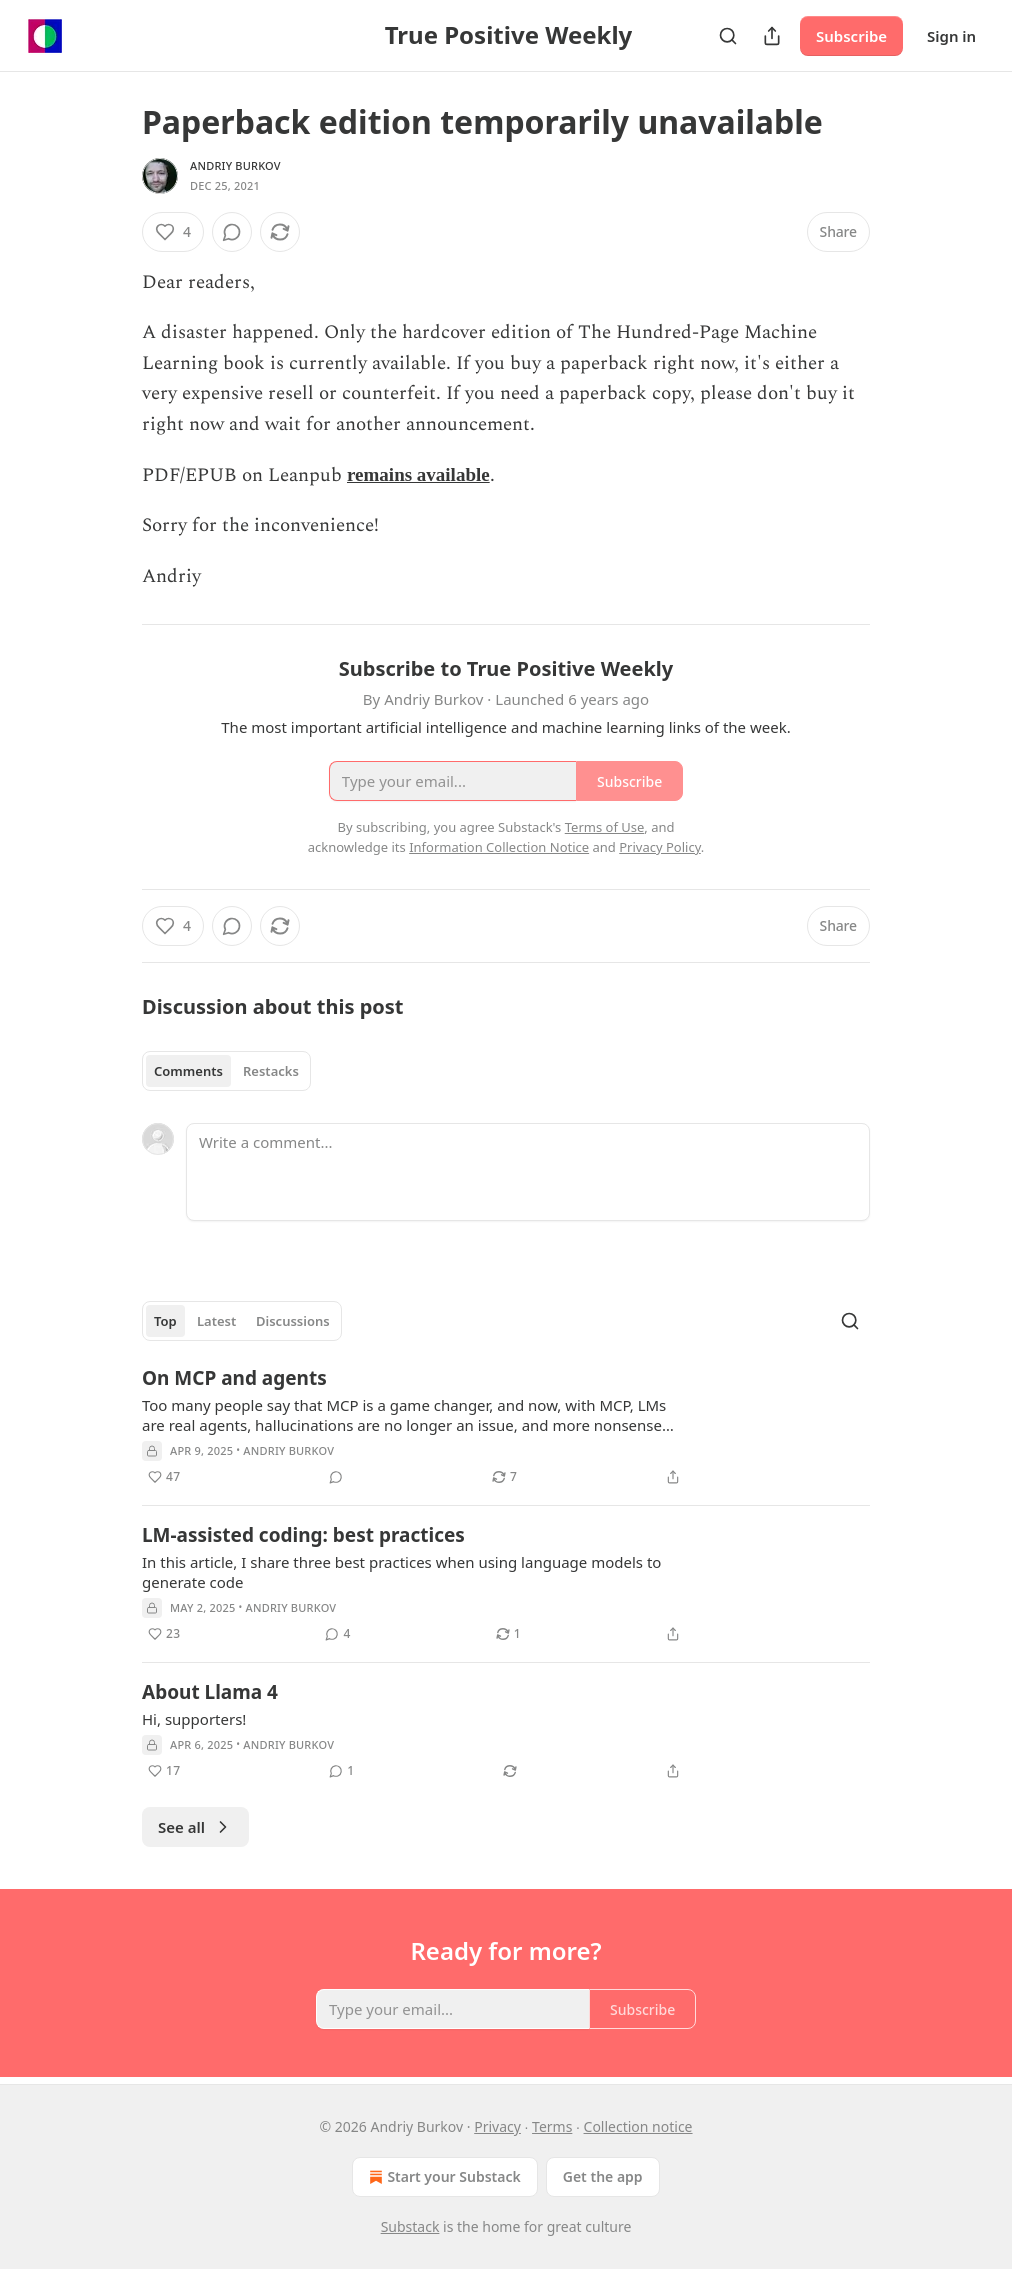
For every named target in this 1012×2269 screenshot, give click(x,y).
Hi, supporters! (194, 1719)
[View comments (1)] (341, 1771)
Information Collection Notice (499, 847)
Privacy (497, 2126)
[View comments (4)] (337, 1634)
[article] (506, 1427)
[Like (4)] (173, 232)
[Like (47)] (164, 1477)
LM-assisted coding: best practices (303, 1535)
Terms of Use (605, 827)
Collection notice (638, 2126)
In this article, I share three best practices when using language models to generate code (401, 1572)
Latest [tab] (216, 1321)
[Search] (728, 36)
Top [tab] (165, 1321)
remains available (418, 474)
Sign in (951, 36)
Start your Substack (442, 2177)
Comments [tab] (188, 1071)
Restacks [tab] (271, 1071)
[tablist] (226, 1071)
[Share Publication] (772, 36)
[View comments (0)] (232, 232)
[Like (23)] (164, 1634)
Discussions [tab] (293, 1321)
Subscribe (851, 36)
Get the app (603, 2176)
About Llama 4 (210, 1692)
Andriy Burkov (235, 165)
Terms (552, 2126)
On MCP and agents (234, 1378)
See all (195, 1827)
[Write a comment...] (528, 1172)
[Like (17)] (164, 1771)
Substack (410, 2226)
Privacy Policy (660, 847)
